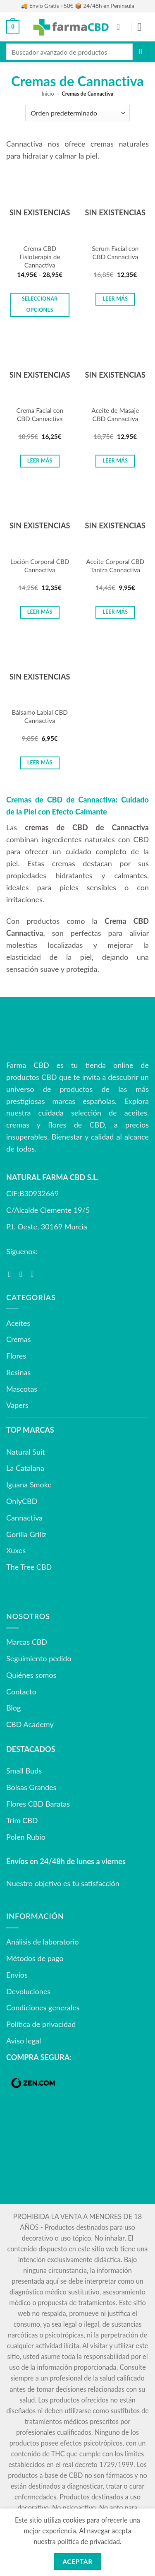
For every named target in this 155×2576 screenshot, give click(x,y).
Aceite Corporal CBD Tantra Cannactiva (115, 566)
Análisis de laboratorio (42, 1941)
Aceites (18, 1323)
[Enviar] (141, 51)
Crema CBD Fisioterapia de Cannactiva (39, 257)
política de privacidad (88, 2541)
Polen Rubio (25, 1836)
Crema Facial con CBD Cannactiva (39, 414)
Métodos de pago (34, 1958)
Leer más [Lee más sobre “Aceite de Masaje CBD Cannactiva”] (115, 461)
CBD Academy (30, 1724)
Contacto (21, 1691)
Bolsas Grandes (31, 1787)
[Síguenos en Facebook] (12, 1274)
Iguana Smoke (29, 1484)
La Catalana (25, 1467)
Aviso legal (23, 2040)
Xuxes (16, 1550)
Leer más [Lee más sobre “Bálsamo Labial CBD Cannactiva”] (39, 762)
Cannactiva (24, 1517)
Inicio (48, 94)
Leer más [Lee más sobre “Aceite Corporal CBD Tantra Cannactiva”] (115, 612)
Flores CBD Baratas (38, 1803)
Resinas (18, 1372)
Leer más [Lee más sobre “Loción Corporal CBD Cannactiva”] (39, 612)
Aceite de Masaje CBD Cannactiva (115, 414)
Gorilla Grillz (26, 1534)
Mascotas (21, 1388)
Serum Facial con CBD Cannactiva (115, 252)
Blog (13, 1707)
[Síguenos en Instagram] (23, 1274)
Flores (16, 1355)
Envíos (17, 1974)
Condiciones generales (43, 2007)
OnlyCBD (21, 1501)
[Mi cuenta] (121, 27)
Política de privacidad (41, 2024)
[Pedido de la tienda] (77, 113)
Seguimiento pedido (39, 1658)
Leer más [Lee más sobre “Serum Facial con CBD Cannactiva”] (115, 299)
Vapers (17, 1405)
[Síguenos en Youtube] (34, 1274)
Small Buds (24, 1770)
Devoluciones (28, 1991)
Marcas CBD (26, 1641)
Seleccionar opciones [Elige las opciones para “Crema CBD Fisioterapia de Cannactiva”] (40, 304)
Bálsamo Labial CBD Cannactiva (40, 716)
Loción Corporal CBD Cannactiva (39, 566)
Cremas (18, 1339)
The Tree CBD (29, 1566)
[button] (12, 26)
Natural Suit (25, 1451)
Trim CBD (22, 1820)
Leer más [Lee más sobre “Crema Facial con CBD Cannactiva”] (39, 461)
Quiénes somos (31, 1675)
